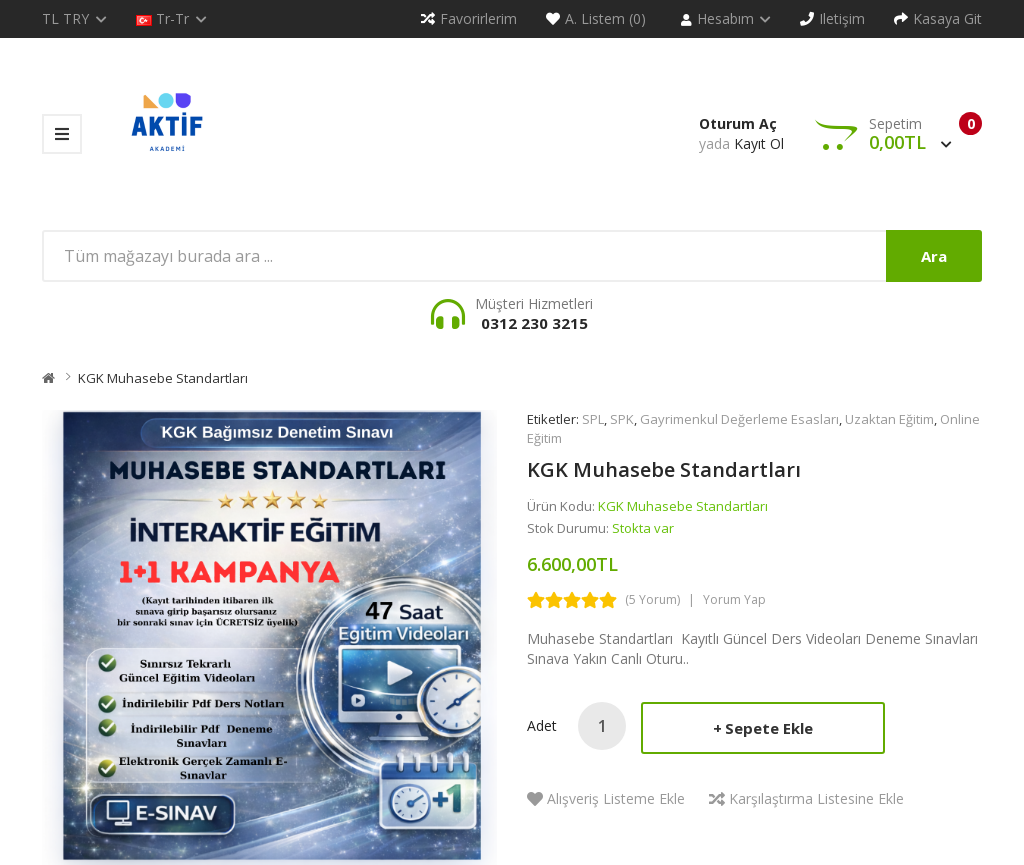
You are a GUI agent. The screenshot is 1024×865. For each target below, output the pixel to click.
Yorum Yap (734, 599)
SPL (593, 419)
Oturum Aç (738, 123)
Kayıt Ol (759, 143)
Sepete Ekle (769, 728)
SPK (622, 419)
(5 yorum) (652, 599)
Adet (542, 725)
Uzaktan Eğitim (889, 419)
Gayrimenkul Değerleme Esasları (739, 419)
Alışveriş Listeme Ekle (616, 798)
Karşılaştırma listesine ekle (816, 798)
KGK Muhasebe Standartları (163, 378)
